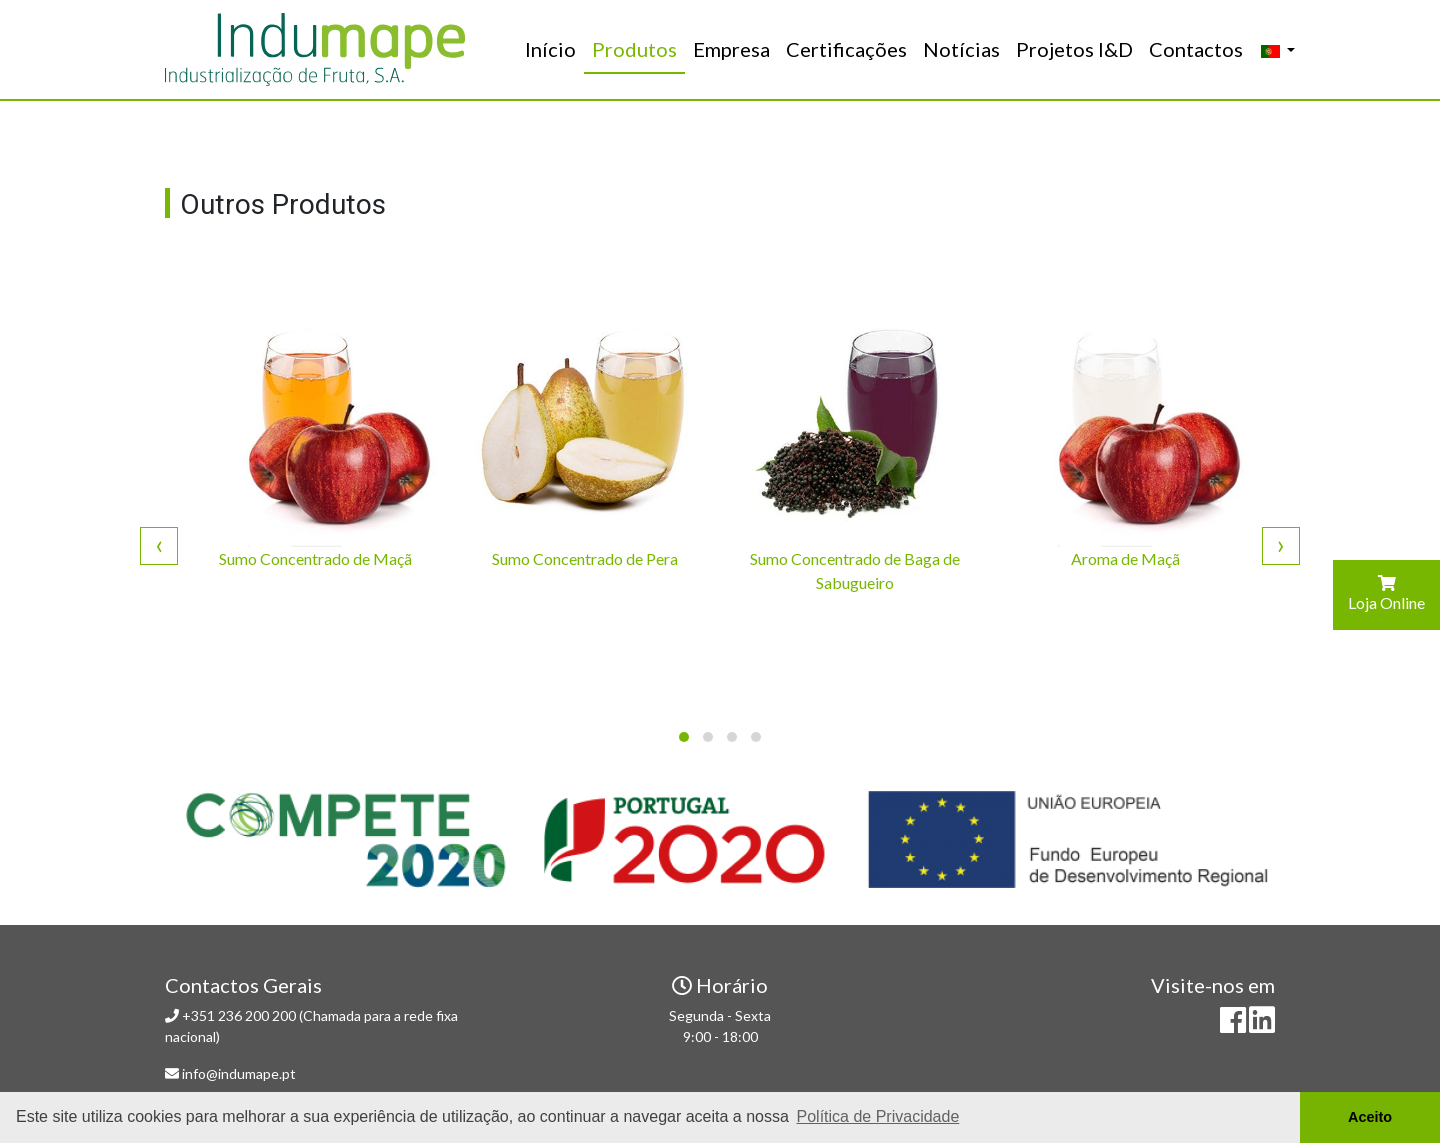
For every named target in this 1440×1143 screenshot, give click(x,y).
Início (554, 47)
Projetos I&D (1074, 49)
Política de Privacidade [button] (878, 1116)
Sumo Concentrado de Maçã (315, 558)
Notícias (961, 49)
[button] (684, 737)
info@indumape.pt (239, 1073)
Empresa (731, 49)
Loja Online (1386, 593)
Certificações (846, 49)
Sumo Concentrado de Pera (585, 558)
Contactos (1196, 49)
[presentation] (159, 544)
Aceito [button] (1370, 1117)
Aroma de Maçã (1125, 558)
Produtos (634, 49)
